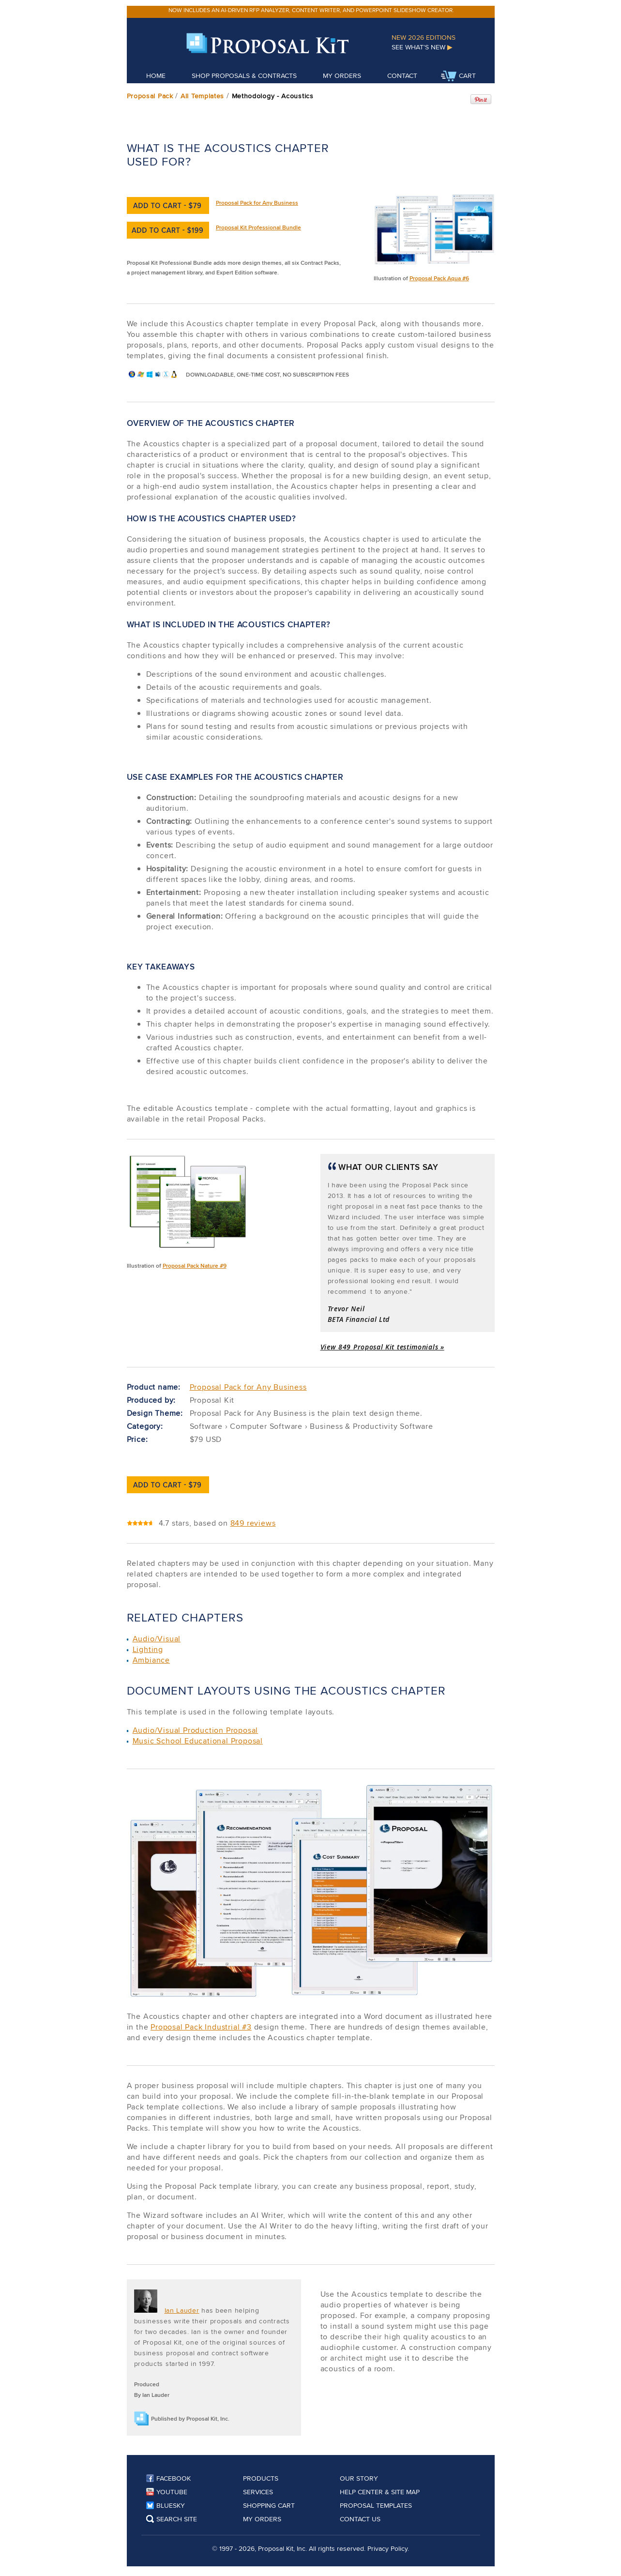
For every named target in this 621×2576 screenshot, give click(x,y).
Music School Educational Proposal (198, 1740)
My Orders (342, 75)
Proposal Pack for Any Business (257, 202)
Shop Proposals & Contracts (244, 75)
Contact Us (360, 2519)
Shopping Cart (269, 2505)
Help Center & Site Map (380, 2492)
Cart (458, 76)
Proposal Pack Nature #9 (195, 1265)
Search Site (171, 2519)
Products (260, 2478)
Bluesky (165, 2505)
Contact (402, 75)
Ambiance (151, 1660)
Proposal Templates (376, 2505)
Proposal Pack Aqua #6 (439, 278)
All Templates (202, 96)
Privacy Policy (387, 2548)
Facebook (168, 2478)
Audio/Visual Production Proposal (195, 1730)
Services (258, 2492)
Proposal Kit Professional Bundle (258, 227)
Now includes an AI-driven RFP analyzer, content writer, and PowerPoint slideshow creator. (311, 10)
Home (156, 75)
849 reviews (253, 1523)
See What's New (422, 47)
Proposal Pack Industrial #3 (201, 2026)
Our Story (359, 2478)
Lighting (148, 1649)
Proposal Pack (150, 96)
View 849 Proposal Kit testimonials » (382, 1346)
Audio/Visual (157, 1638)
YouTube (166, 2492)
